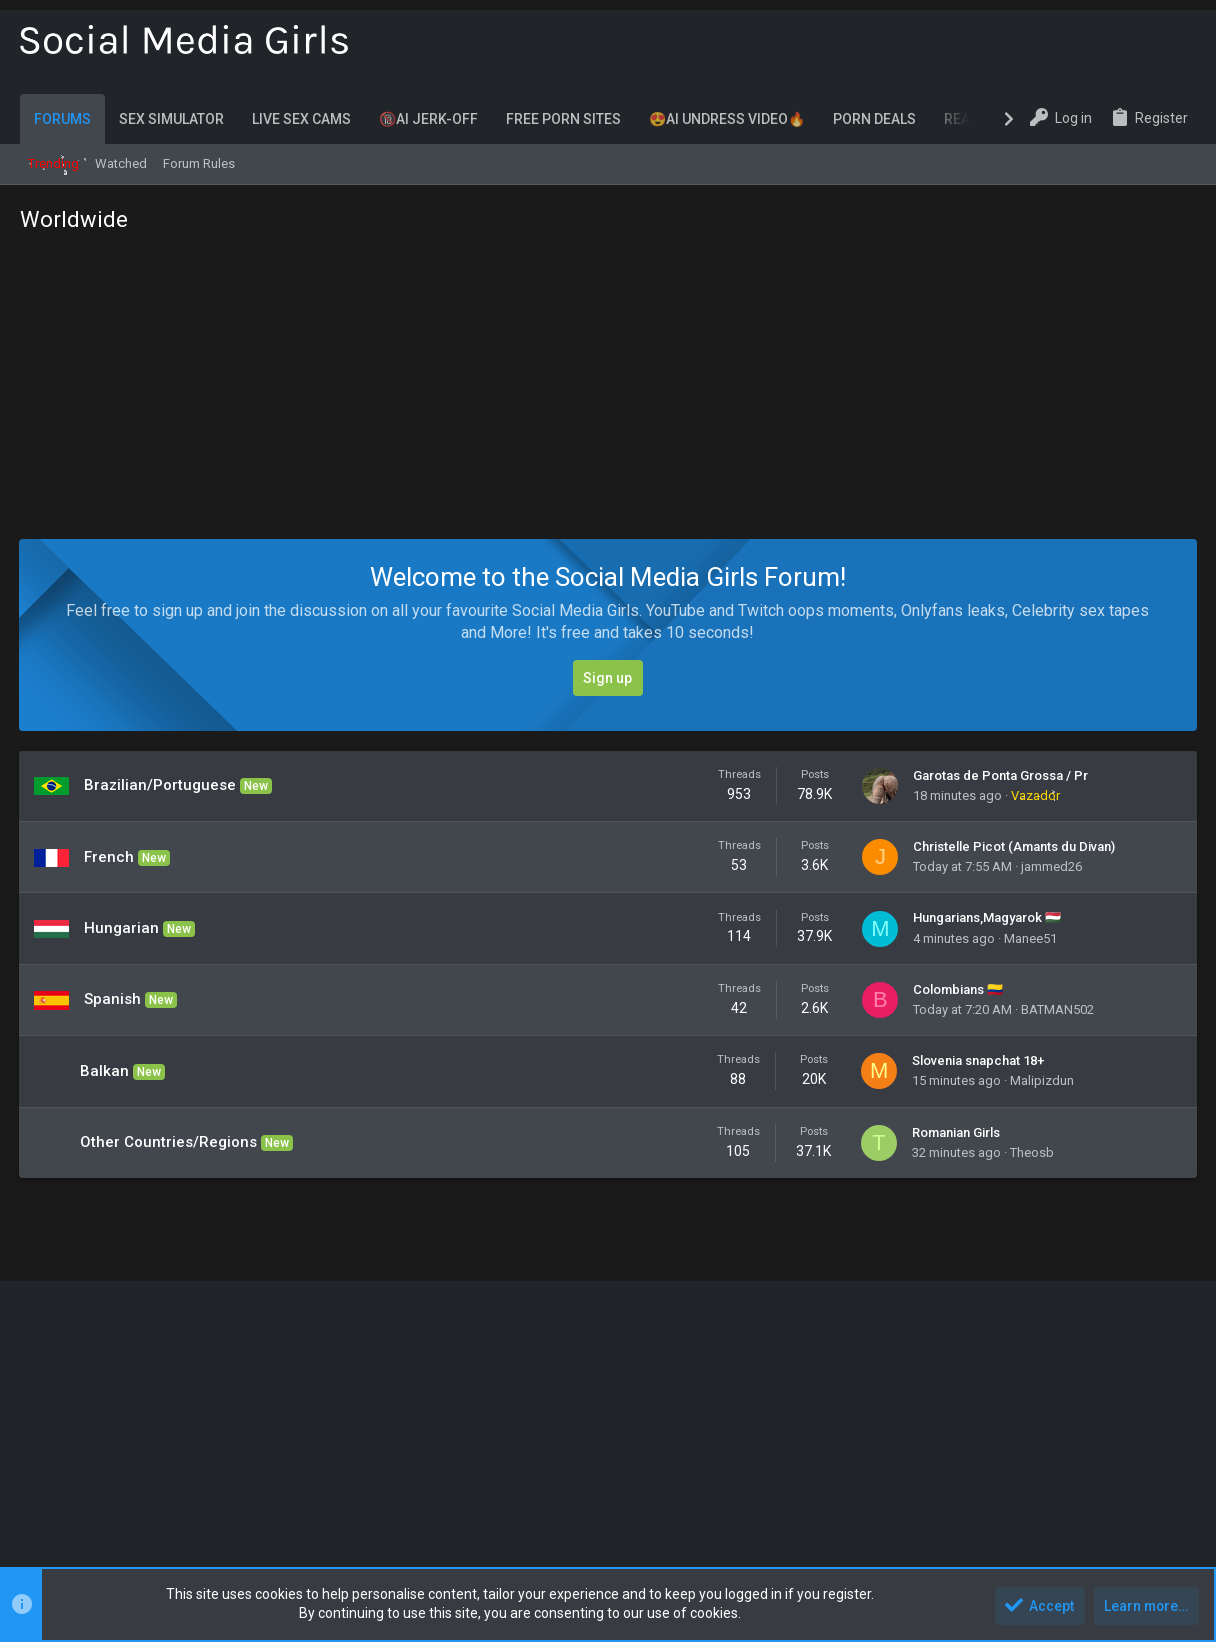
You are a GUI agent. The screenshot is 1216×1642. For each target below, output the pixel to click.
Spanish (113, 999)
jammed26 (1051, 866)
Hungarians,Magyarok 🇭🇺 (987, 917)
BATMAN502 (1057, 1009)
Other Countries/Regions (169, 1142)
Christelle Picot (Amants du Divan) (1014, 846)
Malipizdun (1042, 1080)
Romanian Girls (956, 1132)
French (110, 857)
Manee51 (1030, 938)
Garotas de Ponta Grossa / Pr (1000, 775)
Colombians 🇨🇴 (958, 989)
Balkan (105, 1071)
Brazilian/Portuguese (161, 785)
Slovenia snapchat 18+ (978, 1060)
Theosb (1032, 1152)
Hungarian (122, 928)
